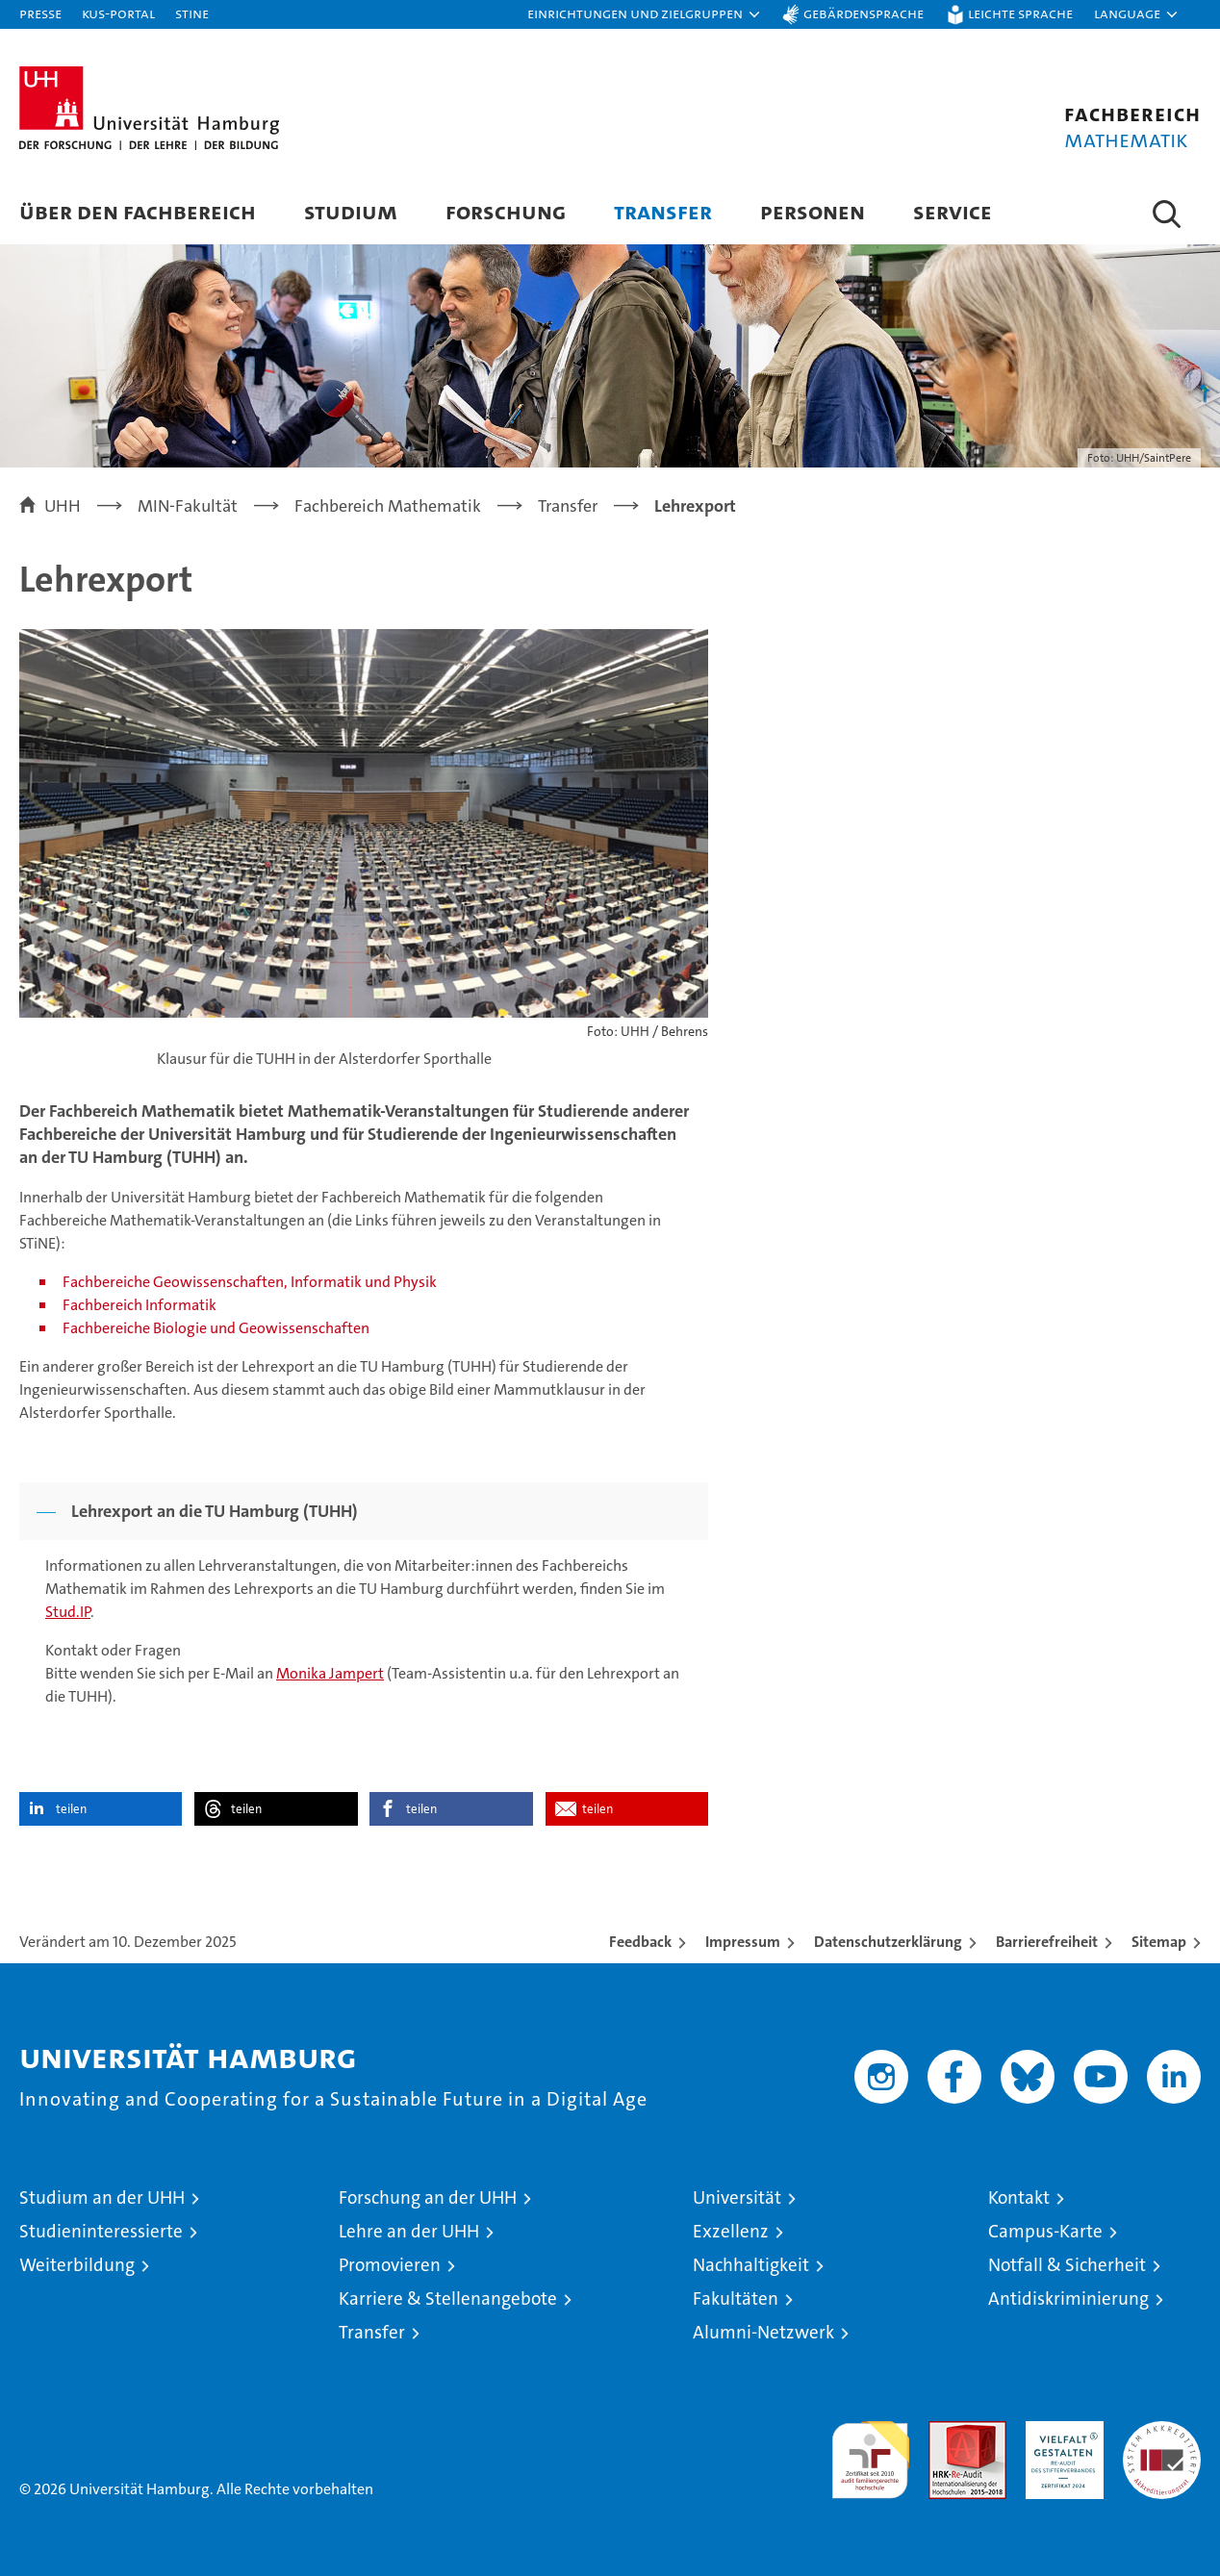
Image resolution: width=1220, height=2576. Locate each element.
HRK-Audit (1060, 2431)
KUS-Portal (118, 13)
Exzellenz (731, 2231)
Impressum (742, 1942)
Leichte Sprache (1020, 13)
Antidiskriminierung (1068, 2298)
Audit (946, 2431)
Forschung (505, 211)
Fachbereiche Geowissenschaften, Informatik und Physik (250, 1282)
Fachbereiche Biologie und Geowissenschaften (216, 1328)
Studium (350, 211)
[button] (644, 14)
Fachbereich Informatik (139, 1305)
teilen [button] (71, 1809)
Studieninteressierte (101, 2231)
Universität (737, 2197)
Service (952, 211)
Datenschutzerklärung (888, 1942)
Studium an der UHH (102, 2197)
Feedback (640, 1942)
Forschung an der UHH (428, 2197)
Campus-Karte (1045, 2231)
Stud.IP (67, 1612)
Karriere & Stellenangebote (448, 2298)
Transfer (663, 211)
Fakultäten (735, 2298)
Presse (40, 13)
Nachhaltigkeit (751, 2265)
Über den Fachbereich (137, 211)
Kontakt (1019, 2197)
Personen (812, 211)
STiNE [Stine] (192, 13)
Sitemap (1158, 1942)
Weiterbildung (77, 2265)
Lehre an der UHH (409, 2231)
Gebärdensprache (863, 13)
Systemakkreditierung (1162, 2431)
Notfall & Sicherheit (1067, 2265)
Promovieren (390, 2265)
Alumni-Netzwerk (763, 2332)
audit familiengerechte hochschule (870, 2451)
